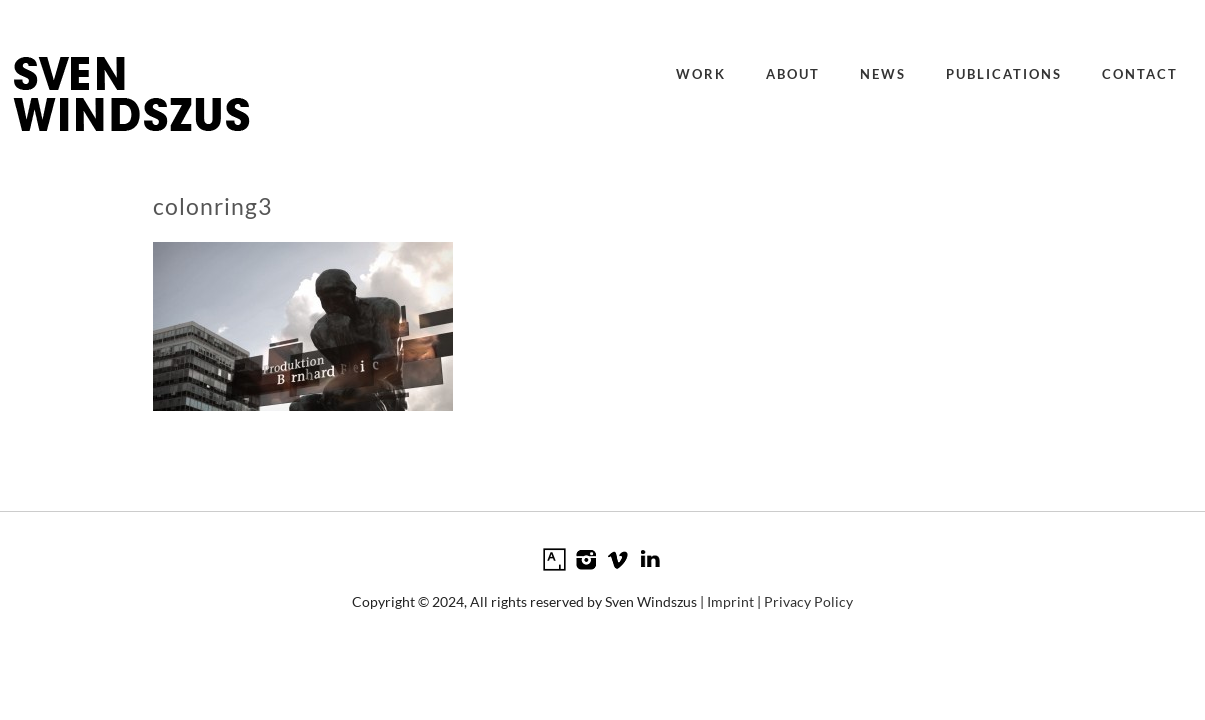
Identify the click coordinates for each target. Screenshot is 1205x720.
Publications (1004, 74)
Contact (1140, 74)
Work (701, 74)
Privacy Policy (808, 601)
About (793, 74)
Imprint (730, 601)
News (883, 74)
